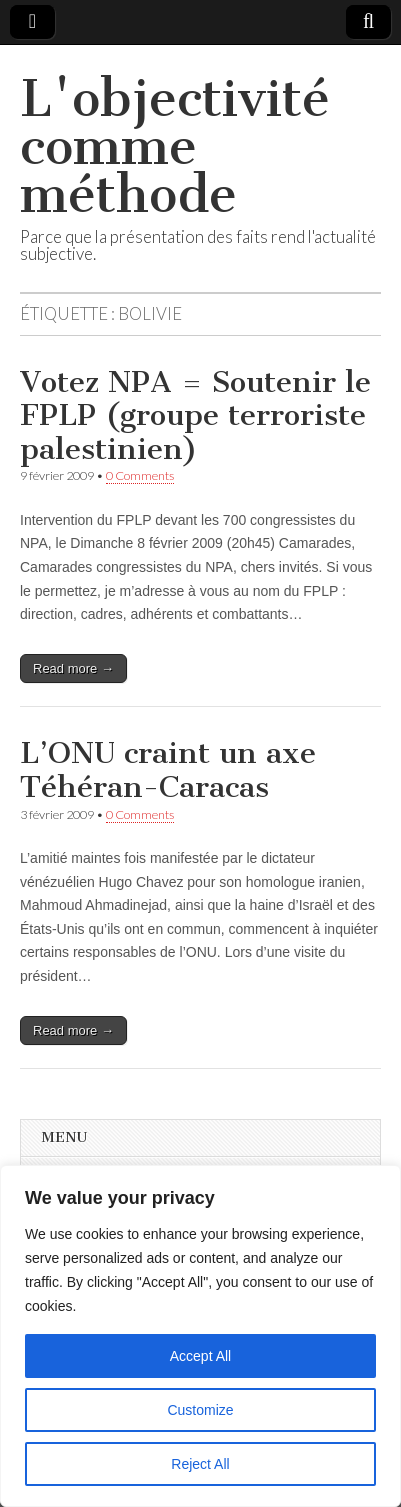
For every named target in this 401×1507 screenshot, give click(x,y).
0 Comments (140, 475)
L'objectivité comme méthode (175, 146)
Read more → (73, 668)
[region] (200, 1336)
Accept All (200, 1356)
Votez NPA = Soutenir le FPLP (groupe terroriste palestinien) (195, 415)
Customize (200, 1410)
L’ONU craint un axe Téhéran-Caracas (168, 770)
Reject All (200, 1464)
